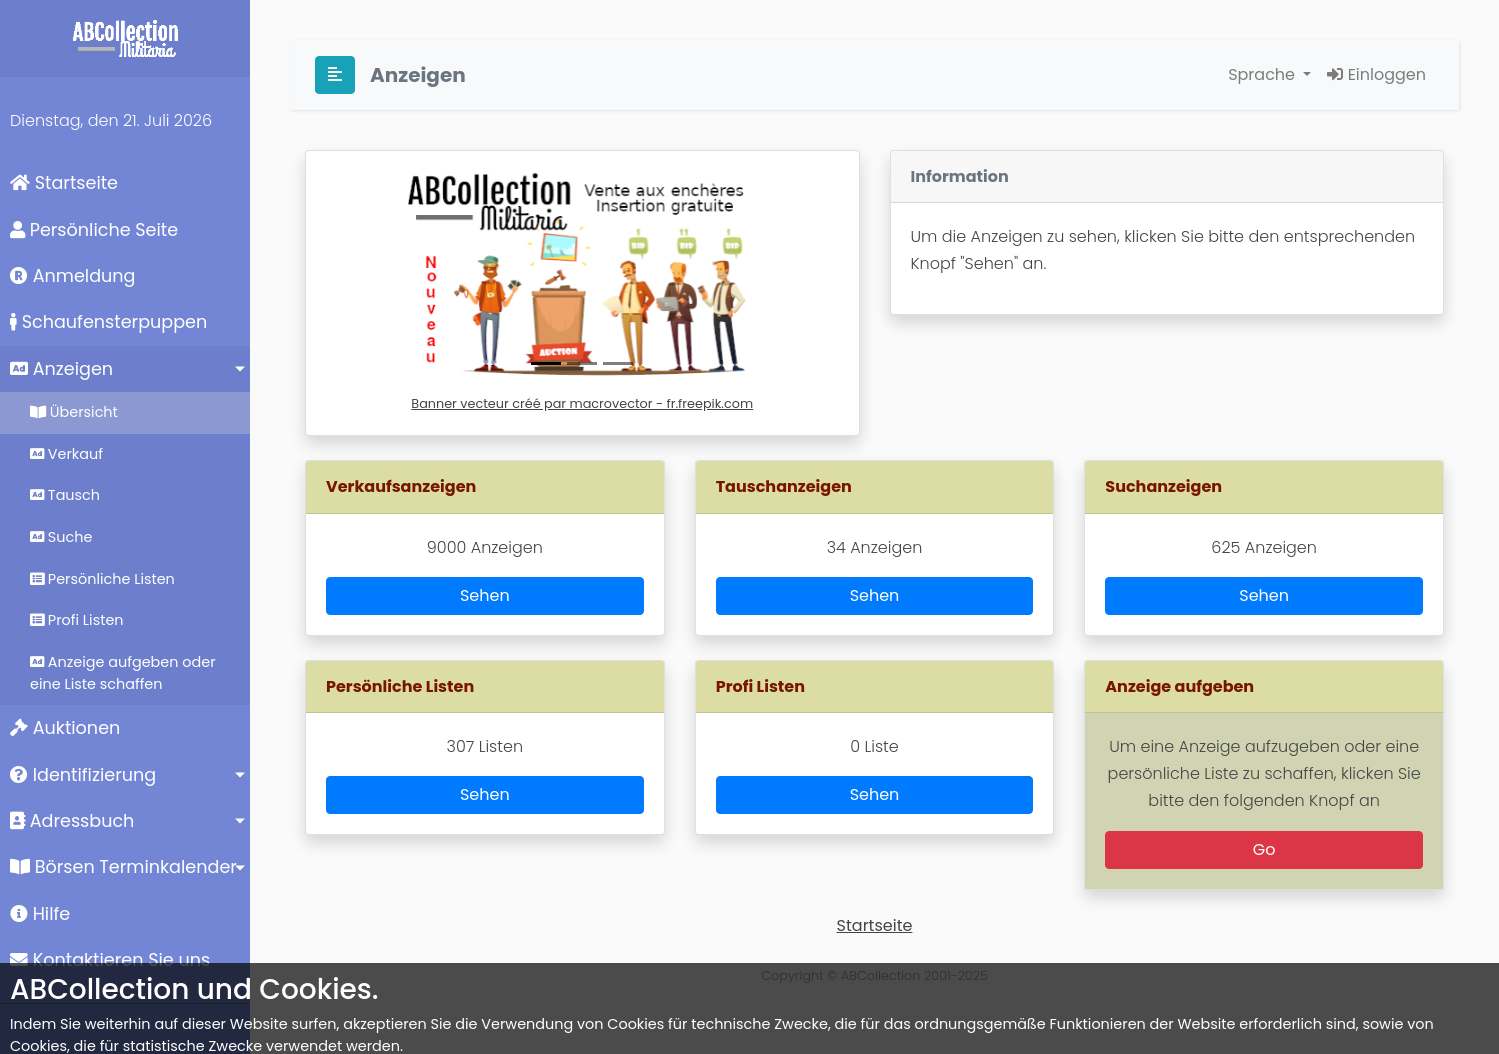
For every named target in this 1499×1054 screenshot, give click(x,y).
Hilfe (40, 914)
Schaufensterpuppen (108, 322)
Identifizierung (83, 775)
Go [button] (1264, 849)
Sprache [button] (1263, 74)
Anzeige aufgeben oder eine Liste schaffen (123, 673)
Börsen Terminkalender (123, 867)
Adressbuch (72, 821)
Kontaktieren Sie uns (110, 960)
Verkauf (66, 454)
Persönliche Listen (102, 579)
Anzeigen (61, 369)
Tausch (65, 495)
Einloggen (1376, 74)
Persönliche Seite (94, 230)
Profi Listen (77, 620)
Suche (61, 537)
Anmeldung (72, 276)
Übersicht (74, 412)
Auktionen (65, 728)
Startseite (64, 183)
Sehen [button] (485, 595)
